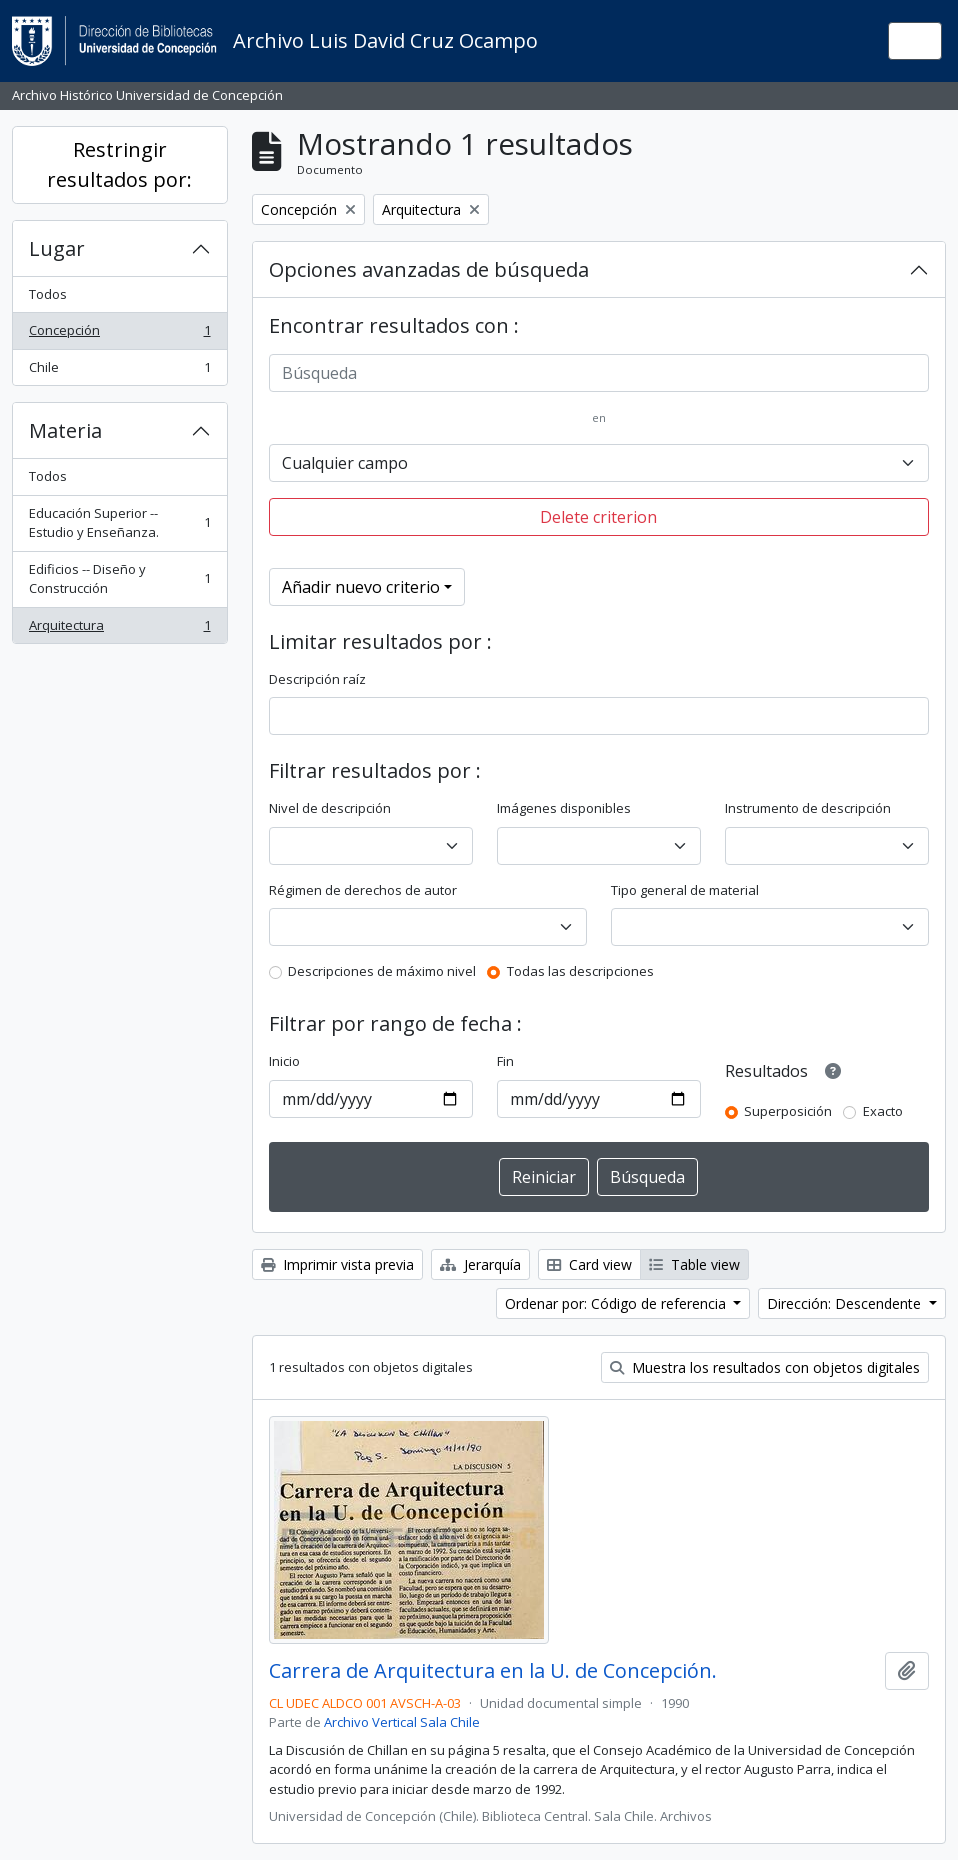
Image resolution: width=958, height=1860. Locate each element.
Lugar (57, 248)
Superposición (788, 1111)
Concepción (119, 334)
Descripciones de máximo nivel (382, 971)
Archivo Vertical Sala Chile (402, 1722)
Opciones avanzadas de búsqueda (429, 269)
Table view (694, 1264)
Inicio (284, 1061)
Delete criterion (598, 517)
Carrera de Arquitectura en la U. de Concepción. (493, 1671)
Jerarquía (480, 1264)
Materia (65, 430)
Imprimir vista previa (337, 1264)
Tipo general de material (685, 890)
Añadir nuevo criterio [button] (361, 587)
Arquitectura (119, 629)
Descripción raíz (317, 679)
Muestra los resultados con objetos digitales (765, 1367)
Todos (48, 294)
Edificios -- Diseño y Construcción (119, 579)
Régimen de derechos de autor (363, 890)
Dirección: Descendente (846, 1303)
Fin (505, 1061)
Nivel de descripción (330, 808)
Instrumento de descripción (808, 808)
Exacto (883, 1111)
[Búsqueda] (599, 373)
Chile (119, 371)
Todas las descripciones (580, 971)
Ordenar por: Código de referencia (617, 1303)
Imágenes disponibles (564, 808)
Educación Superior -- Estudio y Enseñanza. (119, 523)
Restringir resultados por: (119, 164)
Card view (589, 1264)
